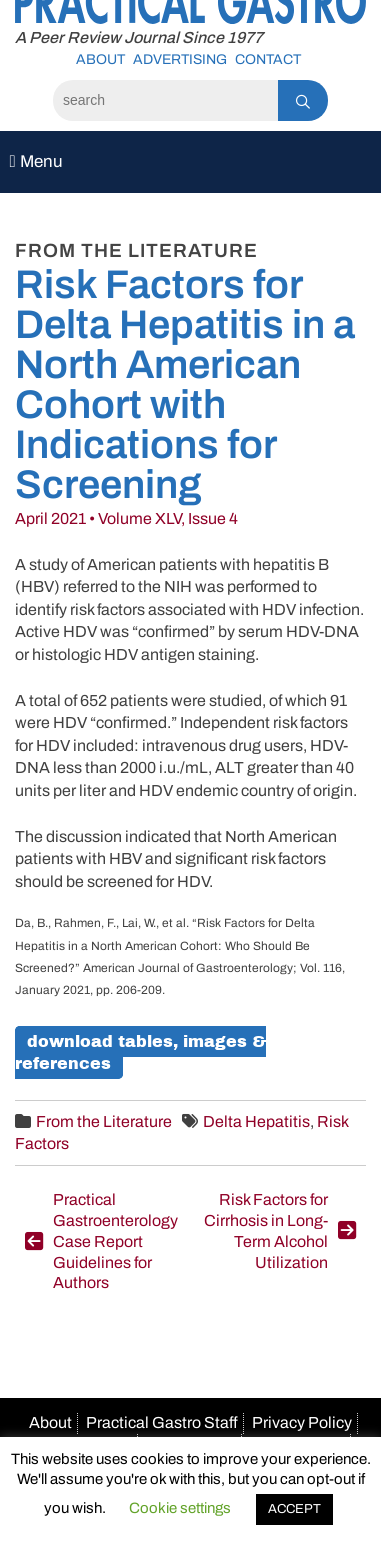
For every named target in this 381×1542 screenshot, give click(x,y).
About (100, 59)
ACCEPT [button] (294, 1509)
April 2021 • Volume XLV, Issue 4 (126, 518)
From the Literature (104, 1121)
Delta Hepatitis (256, 1121)
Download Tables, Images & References (140, 1052)
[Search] (165, 100)
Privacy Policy (302, 1422)
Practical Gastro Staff (162, 1422)
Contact (268, 59)
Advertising (180, 59)
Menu (36, 161)
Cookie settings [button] (180, 1508)
